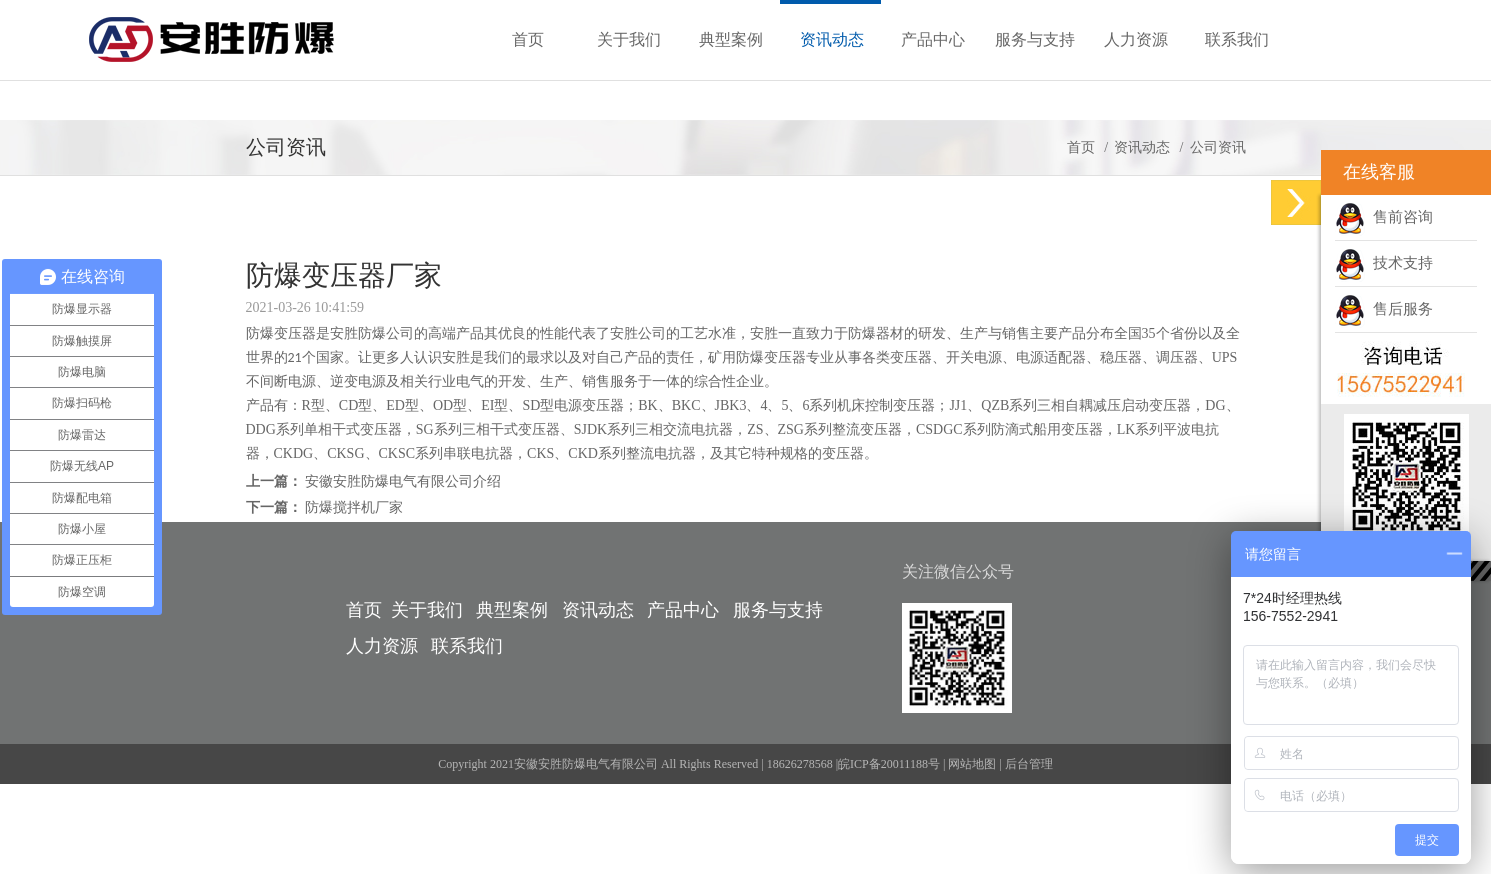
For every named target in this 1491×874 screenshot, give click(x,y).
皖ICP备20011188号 (889, 764)
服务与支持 (778, 610)
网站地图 (972, 764)
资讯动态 (1142, 147)
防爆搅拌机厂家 (354, 507)
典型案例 (512, 610)
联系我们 (467, 646)
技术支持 (1384, 263)
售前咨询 (1384, 217)
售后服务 (1384, 309)
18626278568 (800, 764)
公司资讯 (1218, 147)
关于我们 (427, 610)
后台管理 (1029, 764)
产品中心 (683, 610)
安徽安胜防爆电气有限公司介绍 (403, 481)
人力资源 (382, 646)
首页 (1081, 147)
